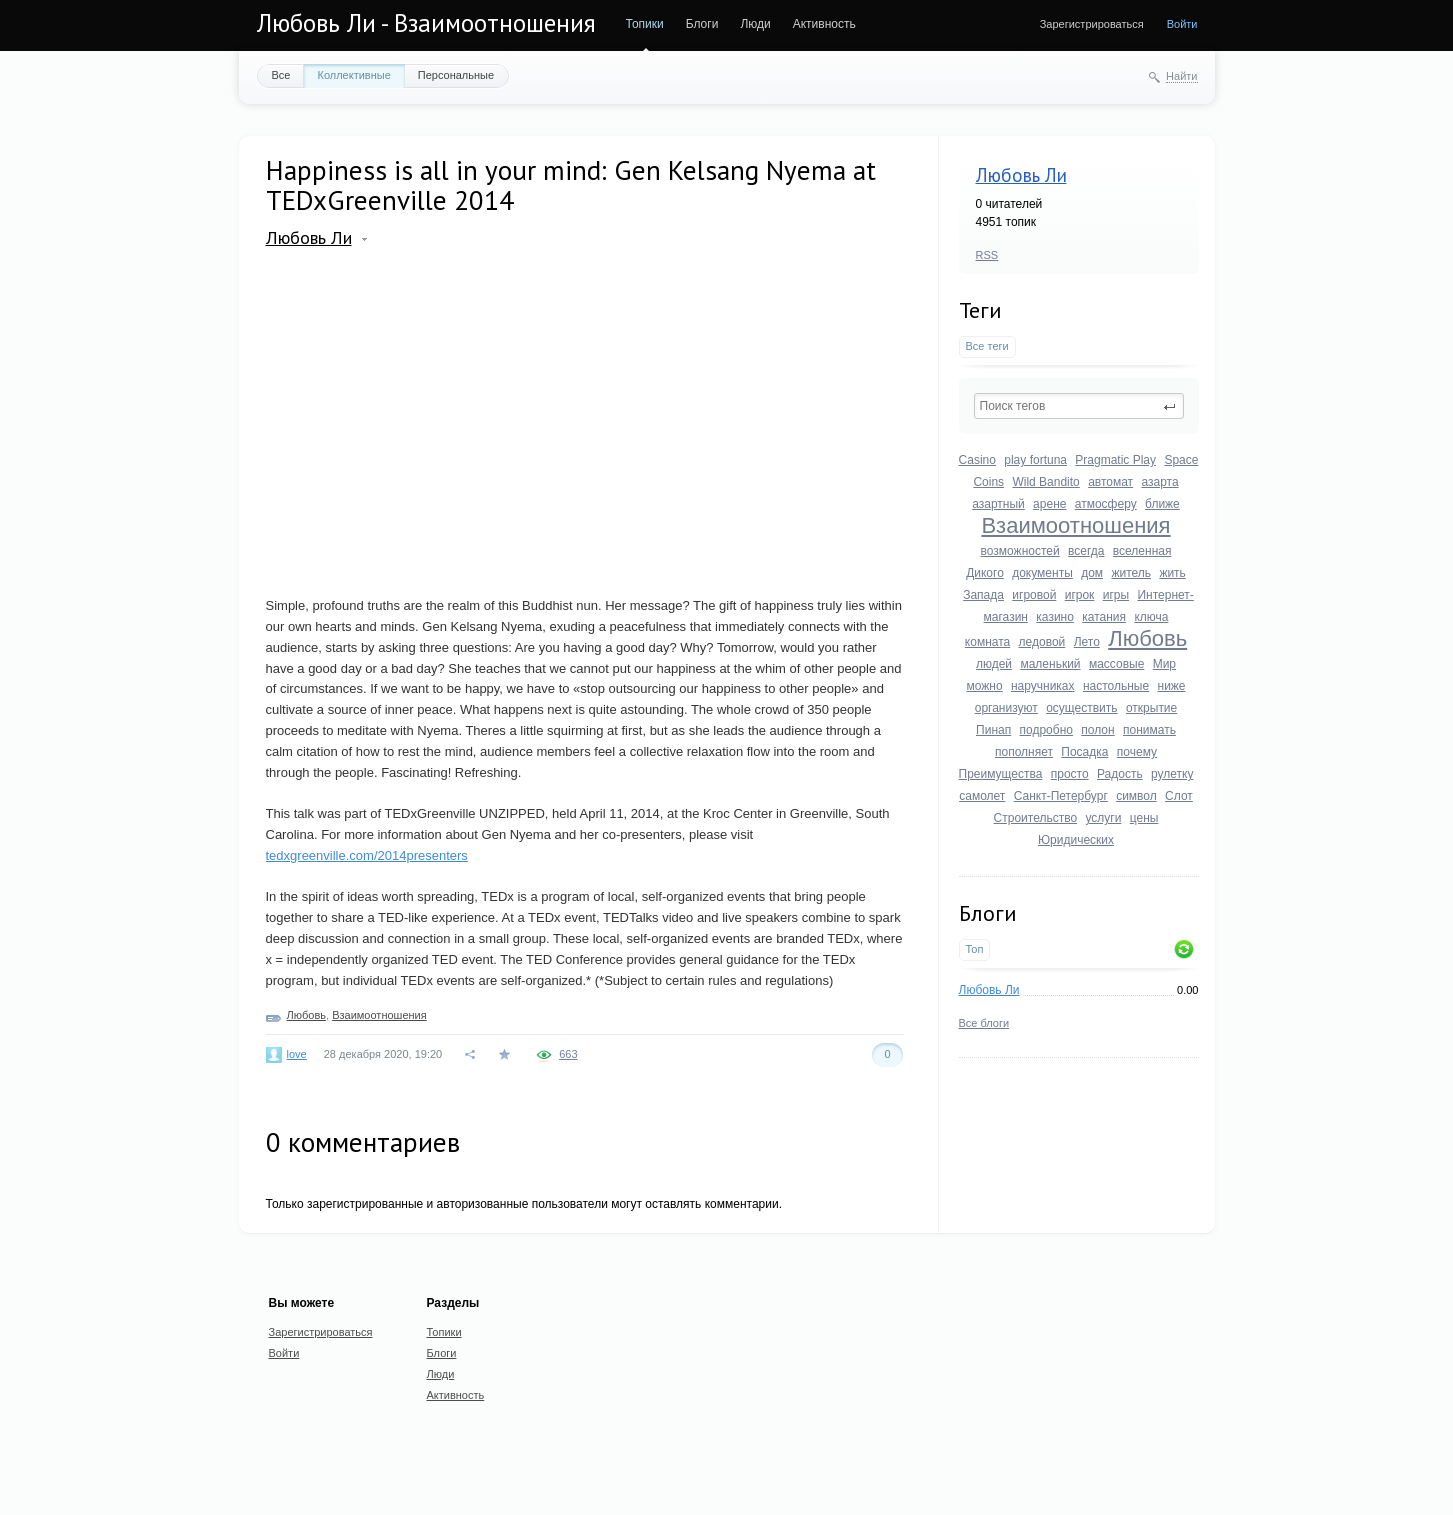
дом (1092, 573)
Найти (1181, 76)
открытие (1151, 708)
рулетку (1172, 774)
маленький (1050, 664)
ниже (1172, 686)
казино (1055, 617)
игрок (1080, 595)
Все (281, 75)
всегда (1086, 551)
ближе (1162, 504)
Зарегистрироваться (1092, 24)
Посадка (1084, 752)
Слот (1179, 796)
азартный (998, 504)
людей (994, 664)
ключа (1151, 617)
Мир (1164, 664)
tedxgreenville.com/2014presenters (367, 855)
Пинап (993, 730)
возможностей (1020, 551)
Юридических (1076, 840)
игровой (1034, 595)
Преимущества (1001, 774)
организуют (1006, 708)
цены (1144, 818)
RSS (987, 255)
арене (1049, 504)
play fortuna (1035, 460)
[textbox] (1079, 406)
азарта (1159, 482)
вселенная (1142, 551)
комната (987, 642)
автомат (1110, 482)
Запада (983, 595)
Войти (1182, 24)
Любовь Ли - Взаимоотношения (426, 23)
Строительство (1036, 818)
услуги (1103, 818)
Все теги (987, 346)
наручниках (1043, 686)
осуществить (1081, 708)
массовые (1116, 664)
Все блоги (984, 1023)
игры (1116, 595)
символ (1136, 796)
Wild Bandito (1045, 482)
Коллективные (353, 75)
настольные (1116, 686)
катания (1104, 617)
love (297, 1054)
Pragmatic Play (1115, 460)
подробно (1046, 730)
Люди (755, 24)
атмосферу (1106, 504)
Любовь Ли (1021, 175)
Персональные (456, 75)
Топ (975, 949)
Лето (1087, 642)
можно (984, 686)
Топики (645, 24)
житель (1131, 573)
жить (1172, 573)
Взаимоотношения (1075, 525)
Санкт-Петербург (1061, 796)
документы (1042, 573)
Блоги (702, 24)
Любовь (1147, 638)
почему (1137, 752)
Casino (977, 460)
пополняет (1024, 752)
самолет (982, 796)
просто (1070, 774)
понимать (1149, 730)
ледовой (1042, 642)
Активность (824, 24)
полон (1097, 730)
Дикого (985, 573)
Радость (1120, 774)
